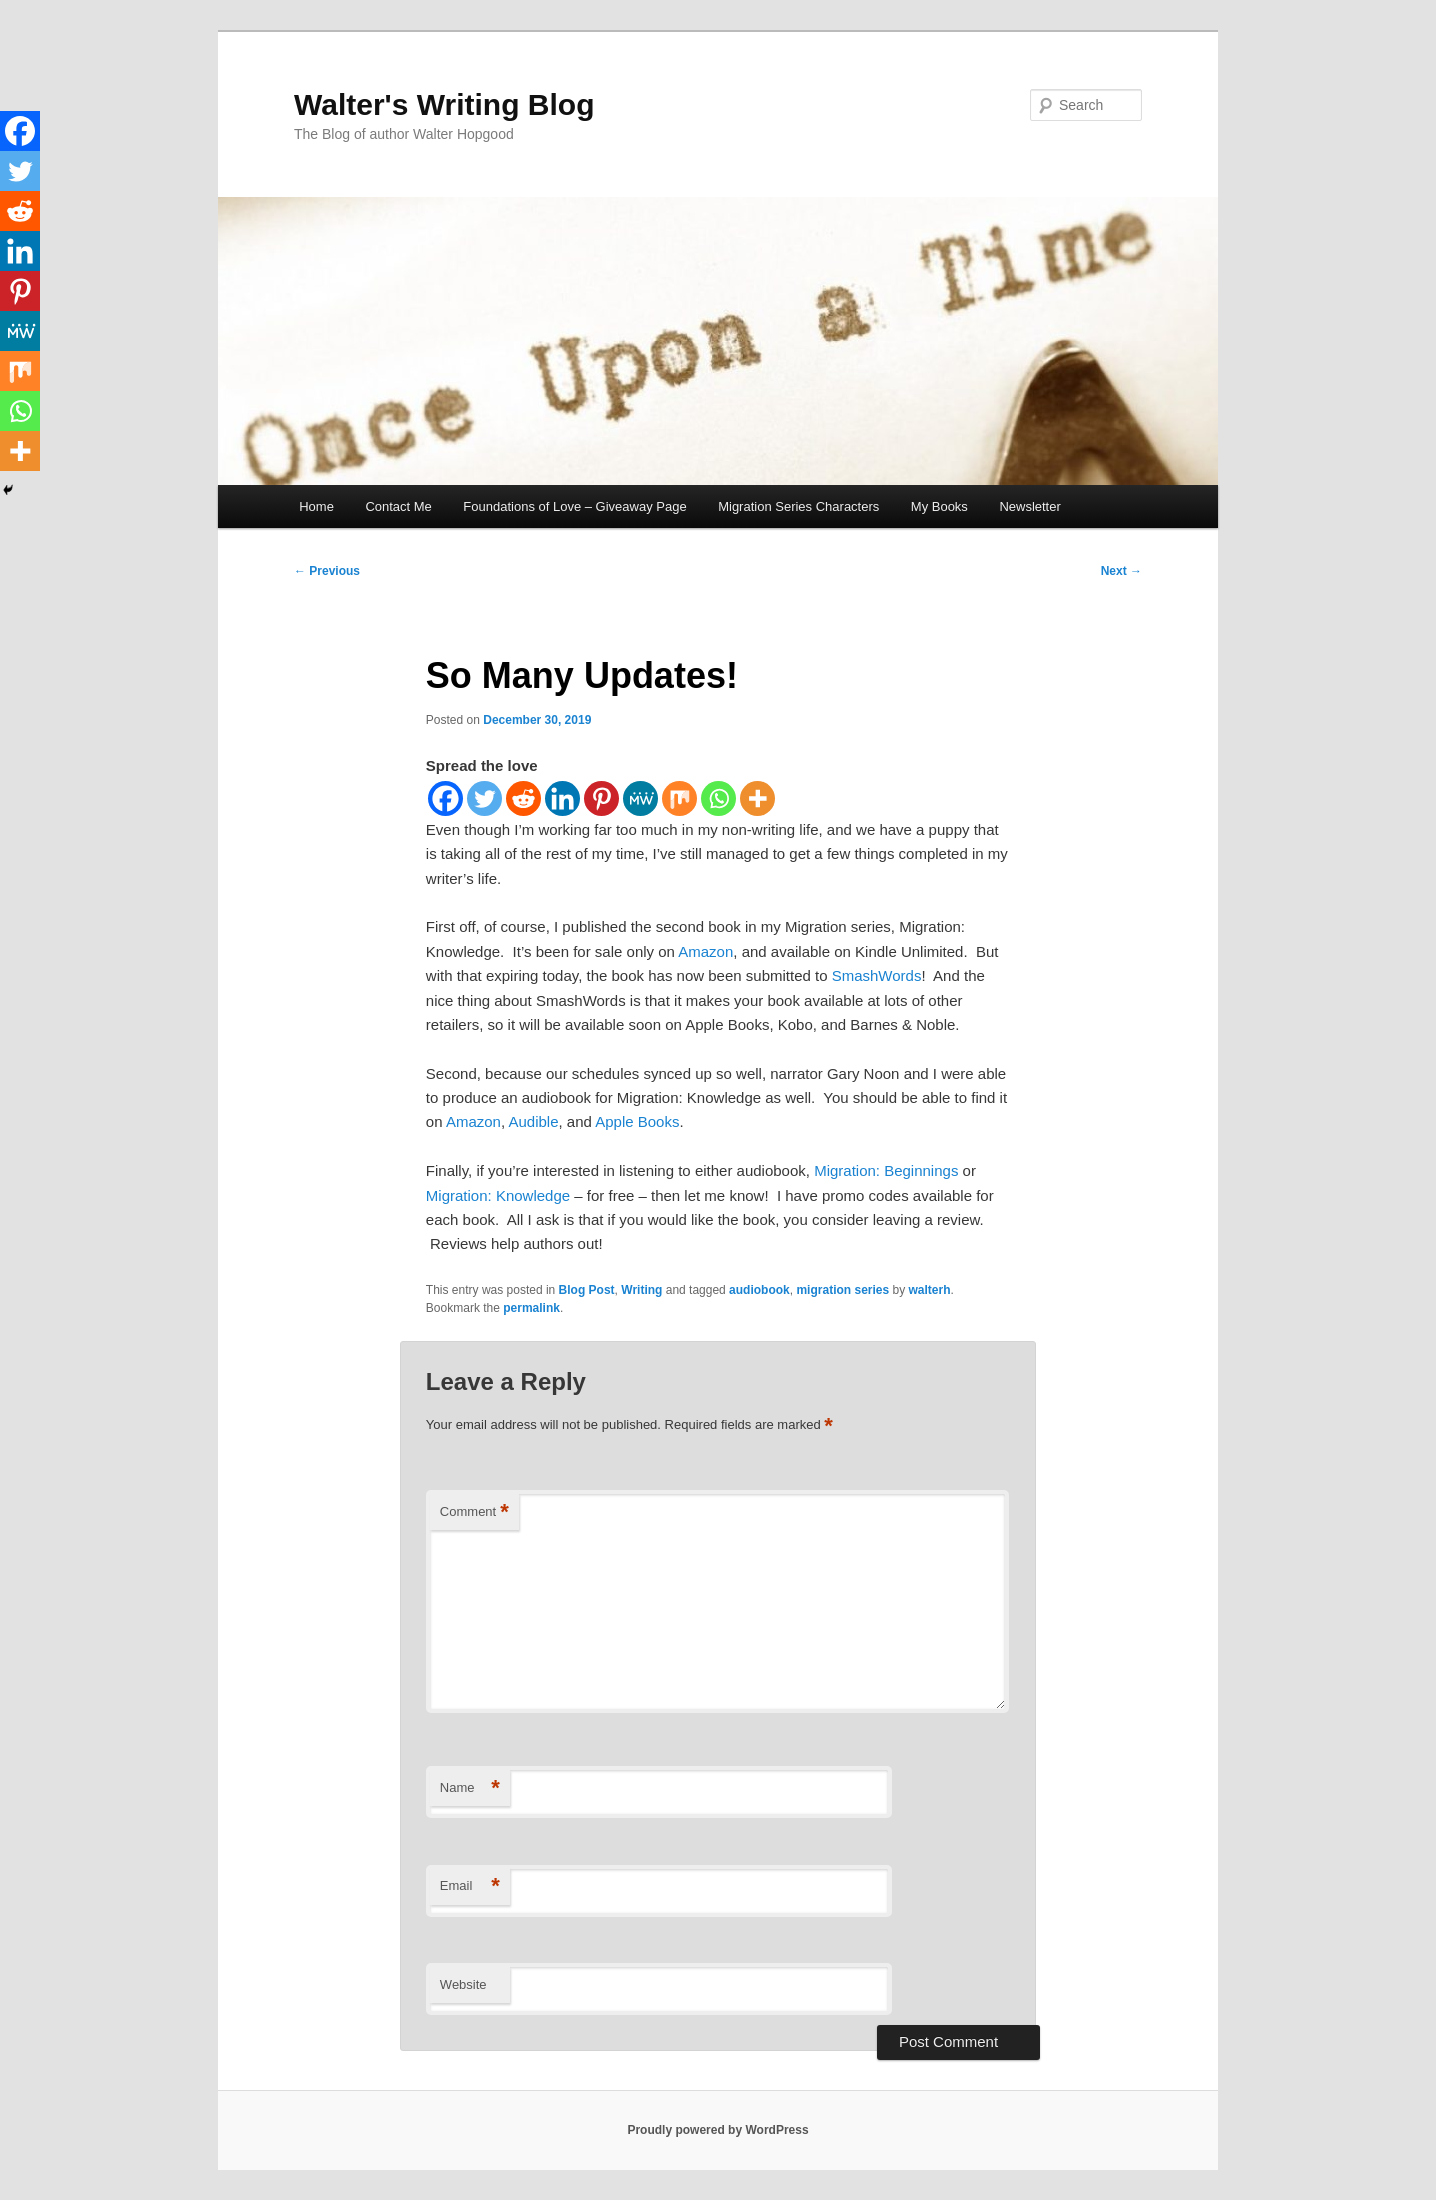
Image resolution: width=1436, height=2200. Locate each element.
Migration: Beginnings (886, 1170)
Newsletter (1029, 506)
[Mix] (679, 798)
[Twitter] (484, 798)
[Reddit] (523, 798)
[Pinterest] (601, 798)
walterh (930, 1290)
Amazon (705, 951)
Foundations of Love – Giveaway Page (574, 506)
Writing (641, 1290)
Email (470, 1886)
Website (463, 1984)
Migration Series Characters (798, 506)
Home (316, 506)
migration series (842, 1290)
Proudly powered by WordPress (717, 2130)
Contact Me (398, 506)
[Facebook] (445, 798)
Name (470, 1788)
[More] (757, 798)
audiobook (759, 1290)
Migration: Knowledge (498, 1195)
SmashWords (877, 975)
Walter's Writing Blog (444, 104)
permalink (531, 1308)
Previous (327, 571)
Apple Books (637, 1121)
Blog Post (587, 1290)
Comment (474, 1512)
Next (1121, 571)
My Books (939, 506)
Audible (533, 1121)
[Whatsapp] (718, 798)
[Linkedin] (562, 798)
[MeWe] (640, 798)
